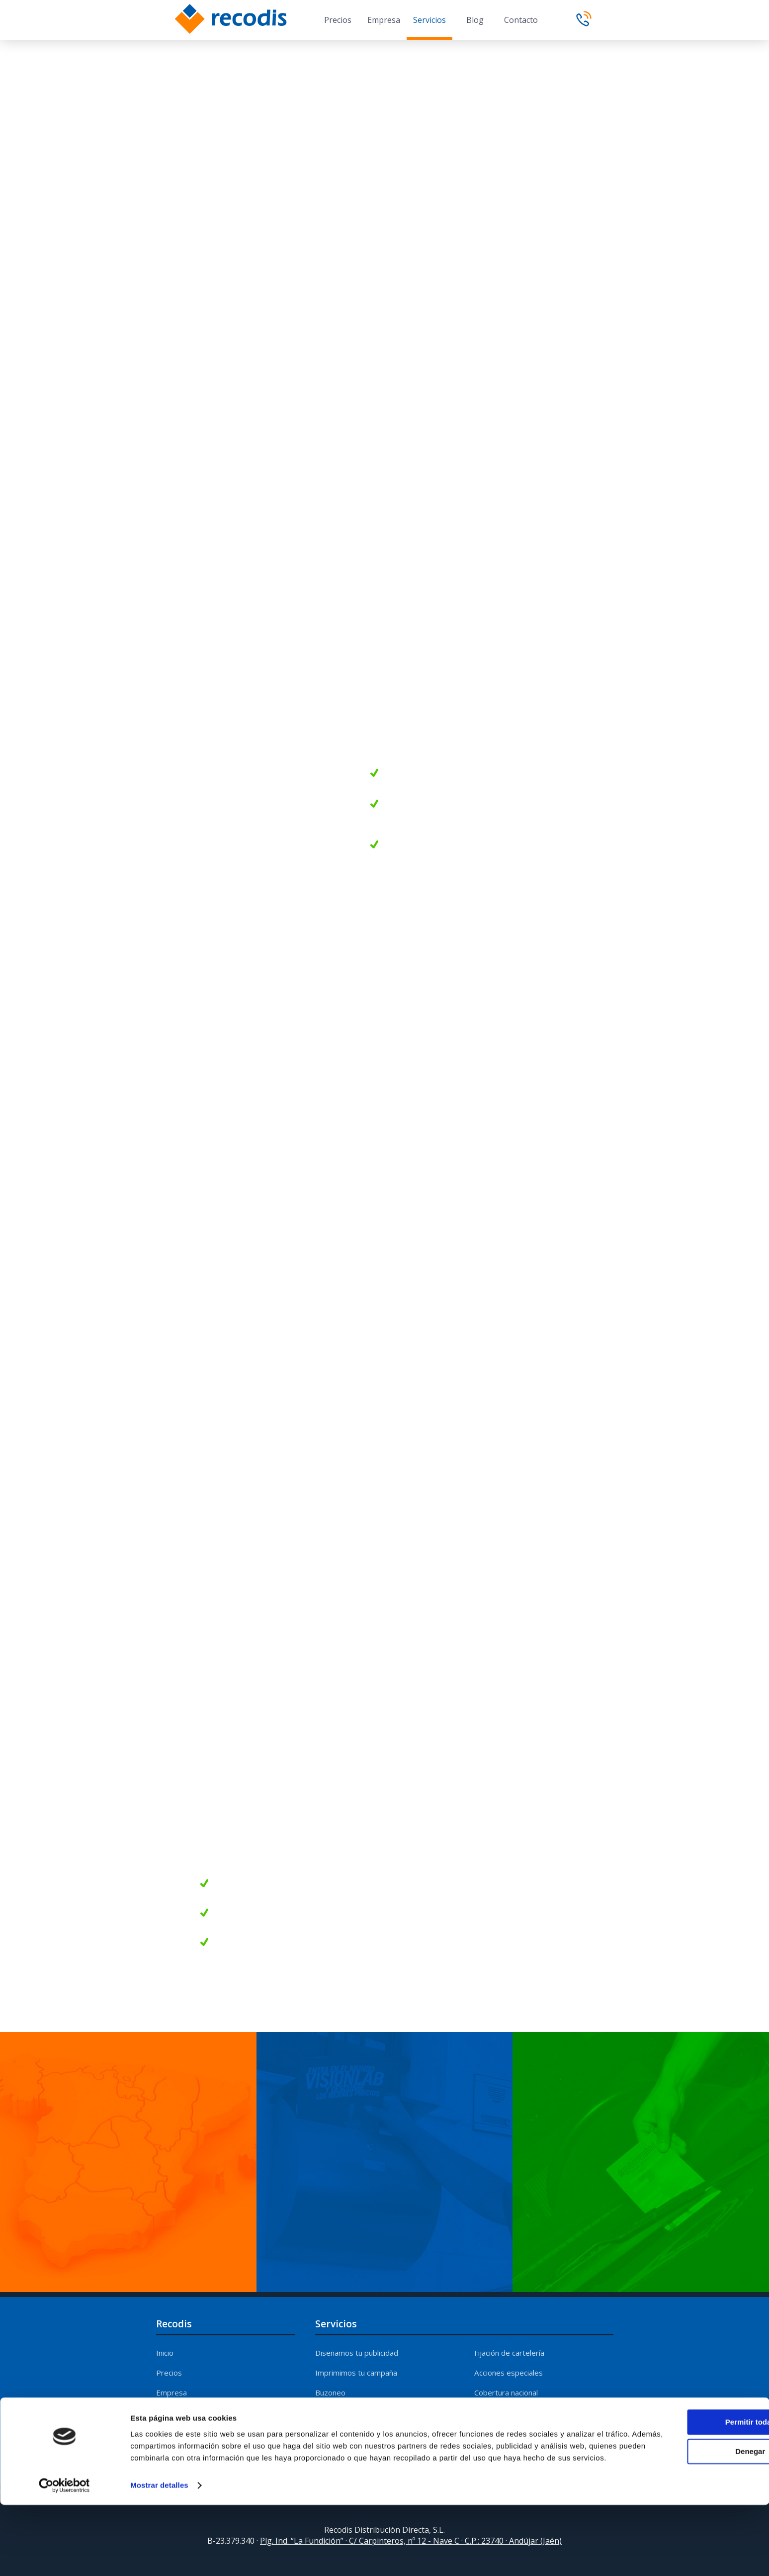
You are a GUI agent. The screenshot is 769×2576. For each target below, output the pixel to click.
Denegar (686, 2510)
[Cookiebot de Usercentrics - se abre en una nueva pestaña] (64, 2556)
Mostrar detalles (159, 2556)
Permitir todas (686, 2482)
